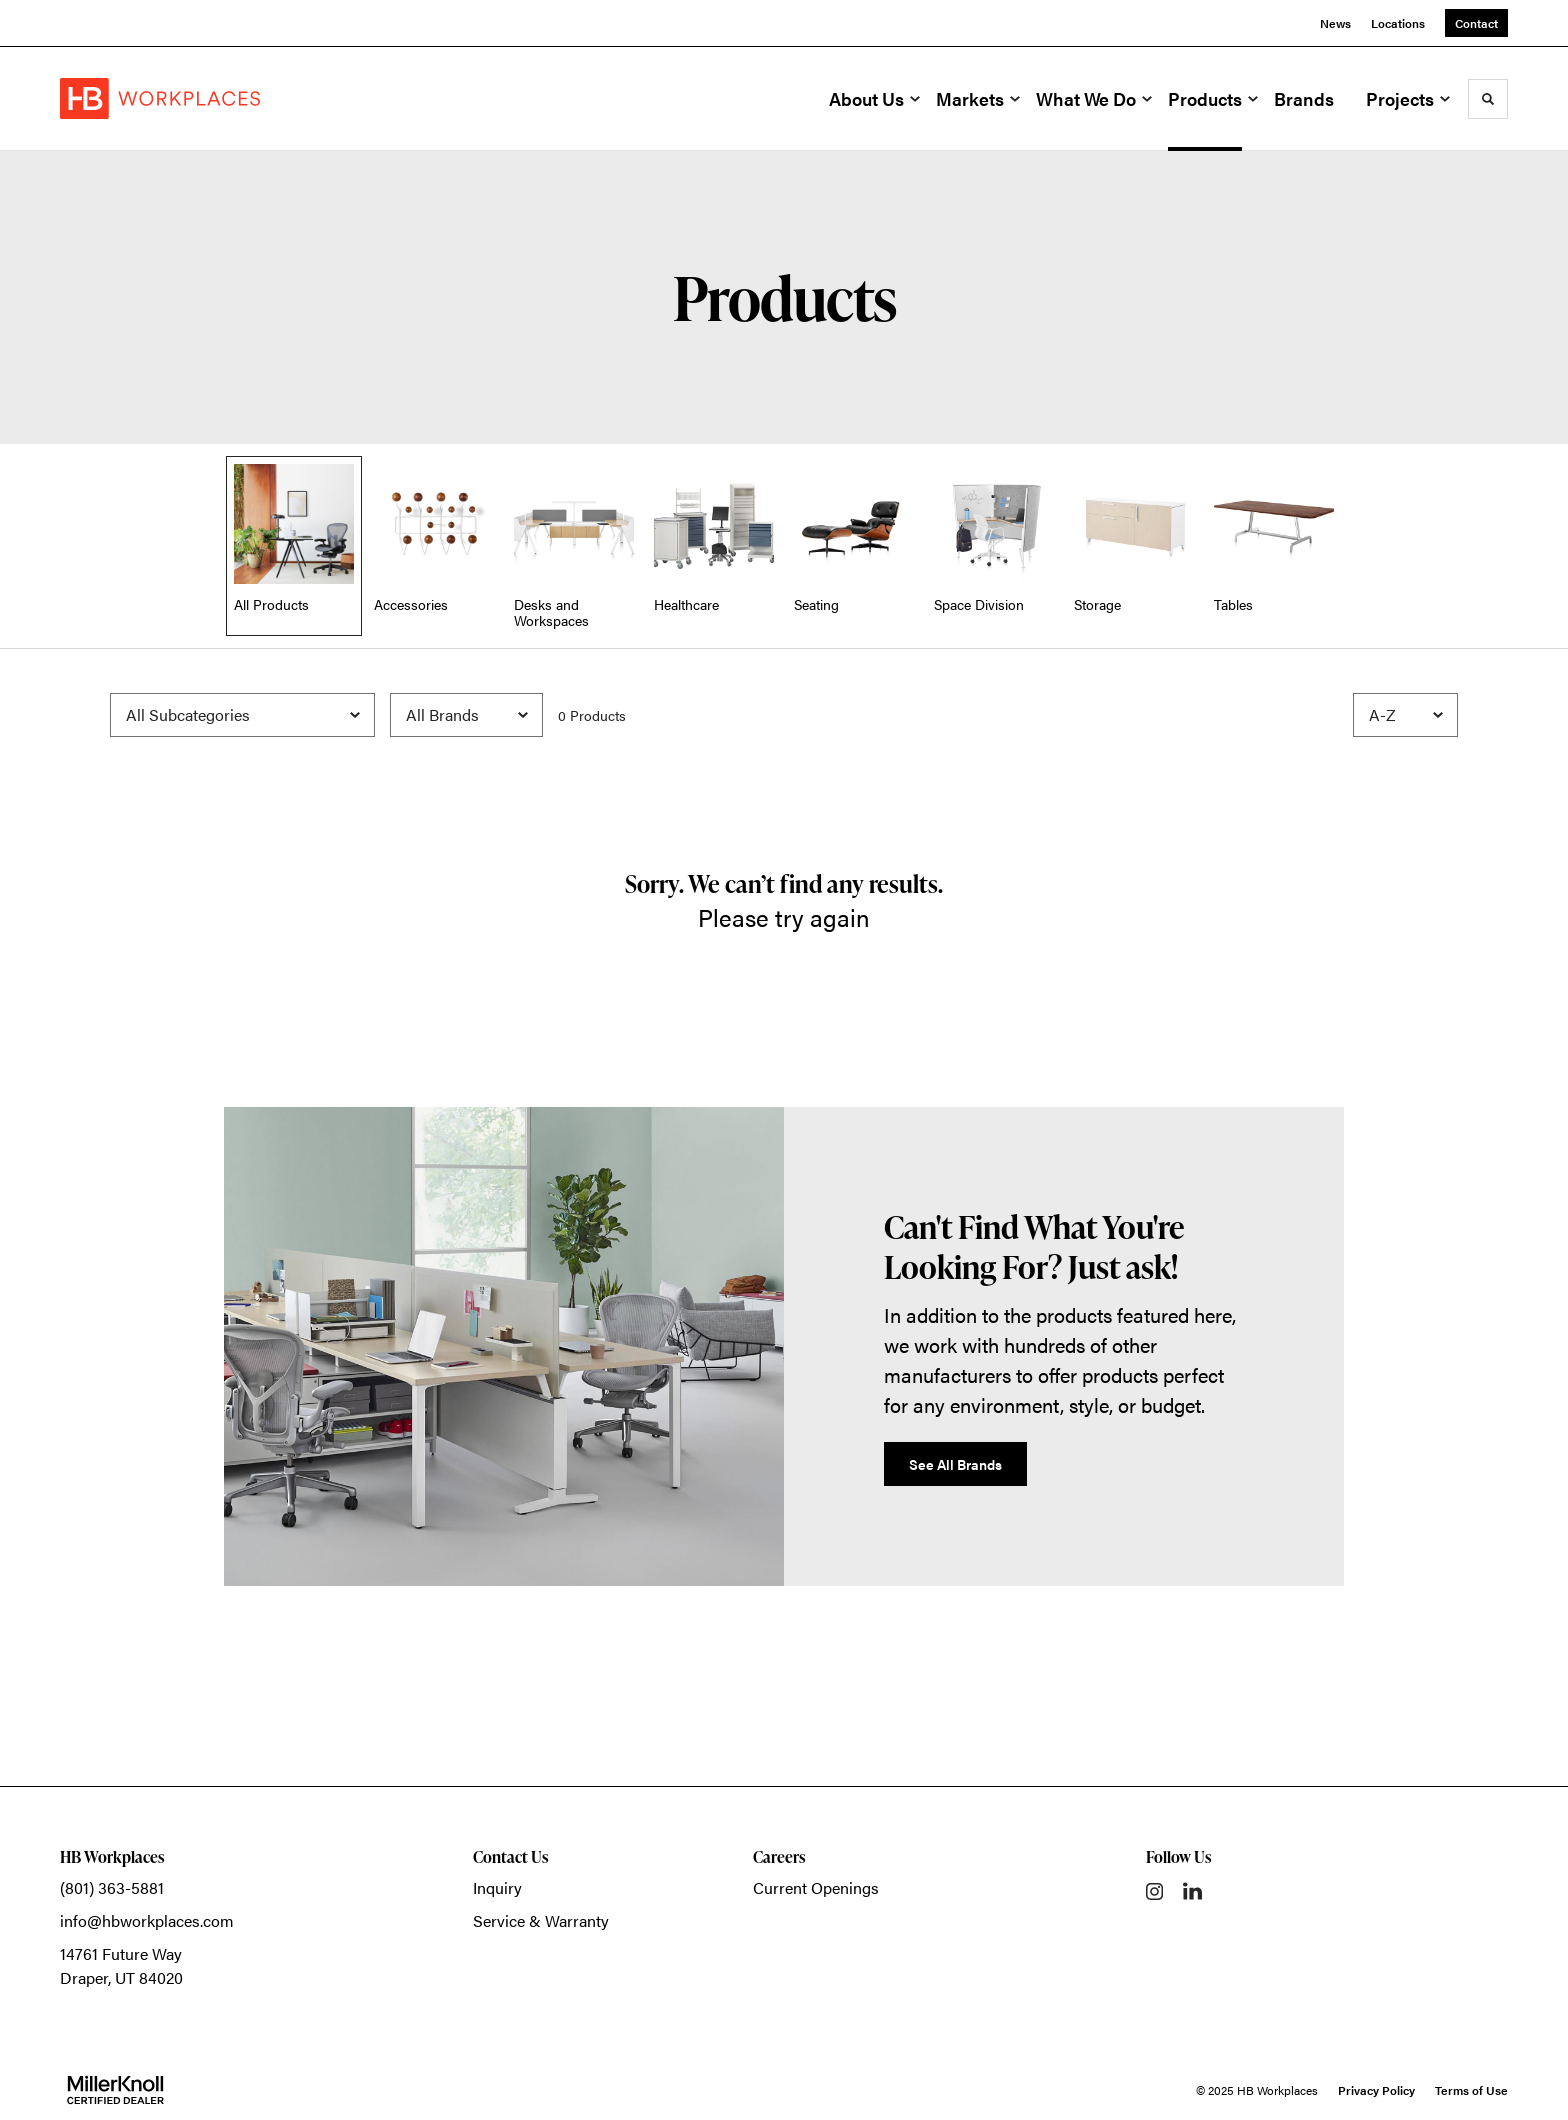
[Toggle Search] (1488, 99)
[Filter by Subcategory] (242, 715)
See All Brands (955, 1464)
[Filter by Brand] (466, 715)
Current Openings (816, 1887)
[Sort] (1405, 715)
